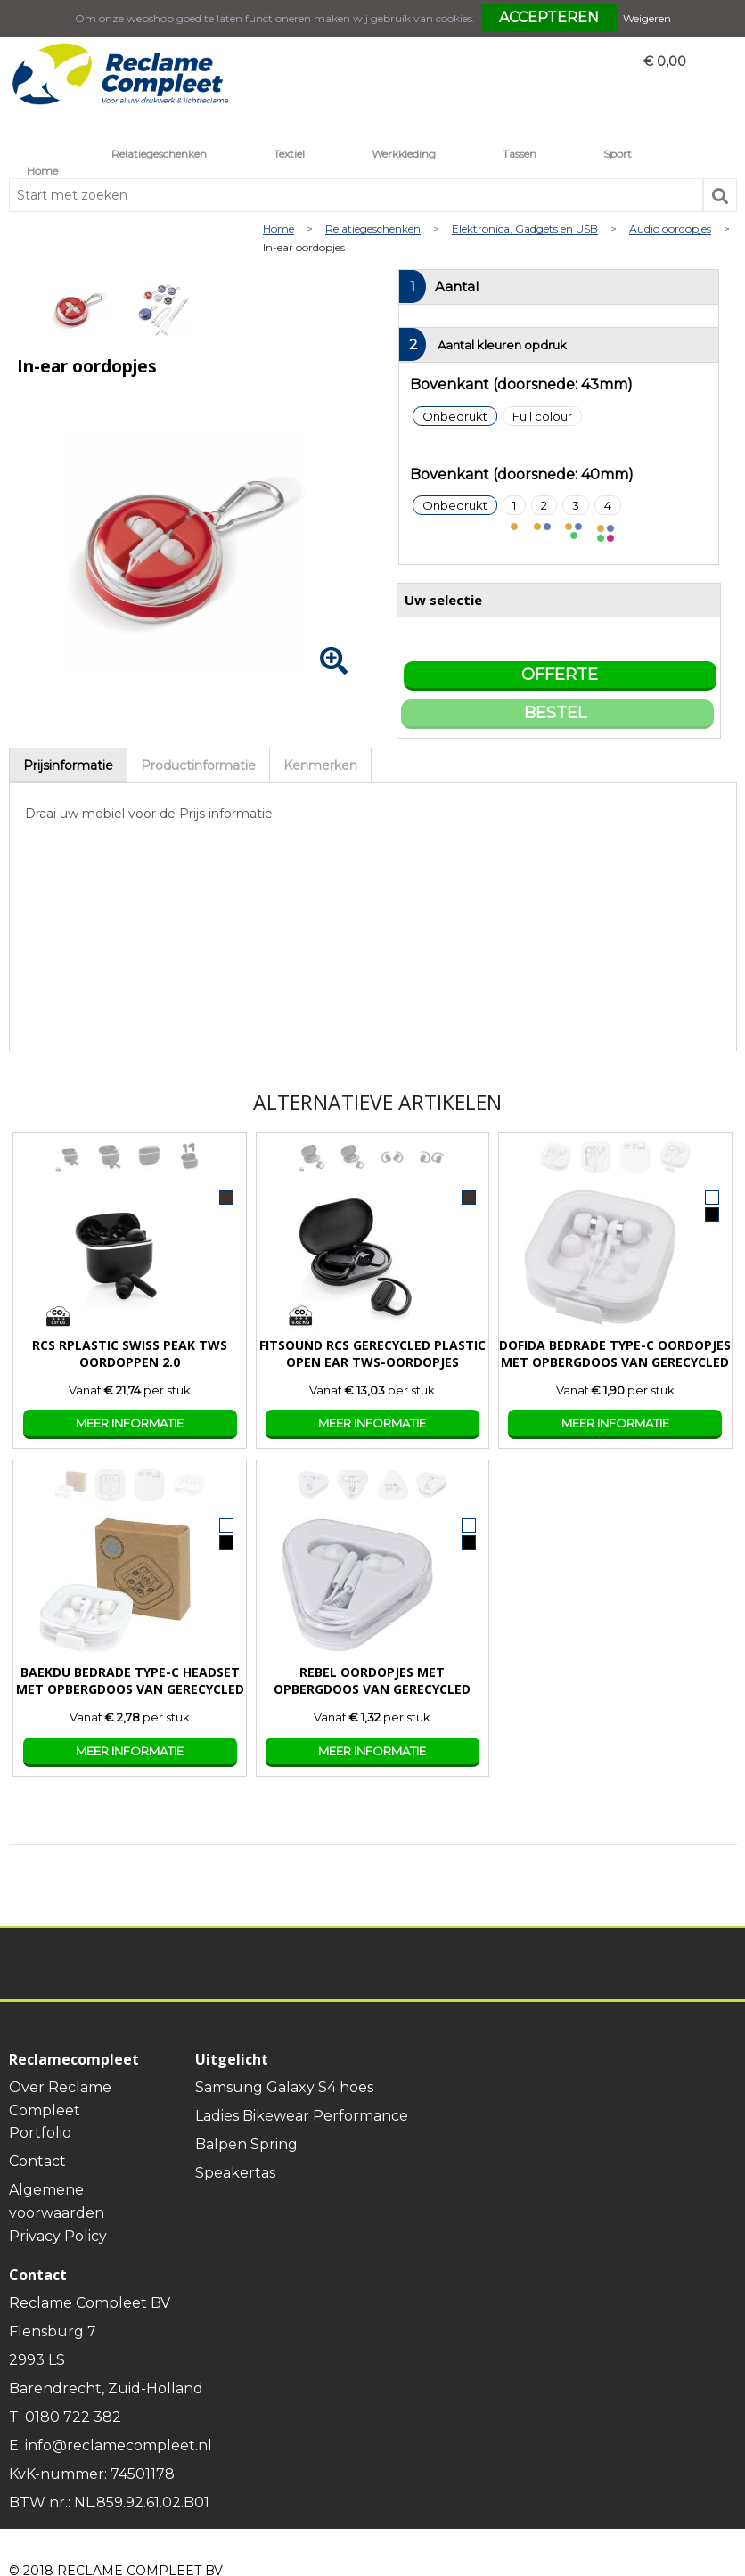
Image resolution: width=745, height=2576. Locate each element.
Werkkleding (404, 153)
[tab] (68, 765)
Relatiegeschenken (159, 153)
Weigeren (647, 18)
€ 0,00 (664, 61)
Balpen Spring (246, 2144)
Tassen (519, 153)
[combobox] (356, 195)
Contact (37, 2161)
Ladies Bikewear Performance (301, 2115)
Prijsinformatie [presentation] (68, 765)
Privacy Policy (58, 2236)
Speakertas (235, 2172)
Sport (617, 153)
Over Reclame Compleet (60, 2099)
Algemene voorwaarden (56, 2201)
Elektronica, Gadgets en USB (525, 229)
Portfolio (40, 2132)
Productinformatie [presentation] (198, 765)
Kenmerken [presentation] (320, 765)
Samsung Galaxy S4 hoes (284, 2087)
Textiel (289, 153)
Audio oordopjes (670, 229)
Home (42, 170)
